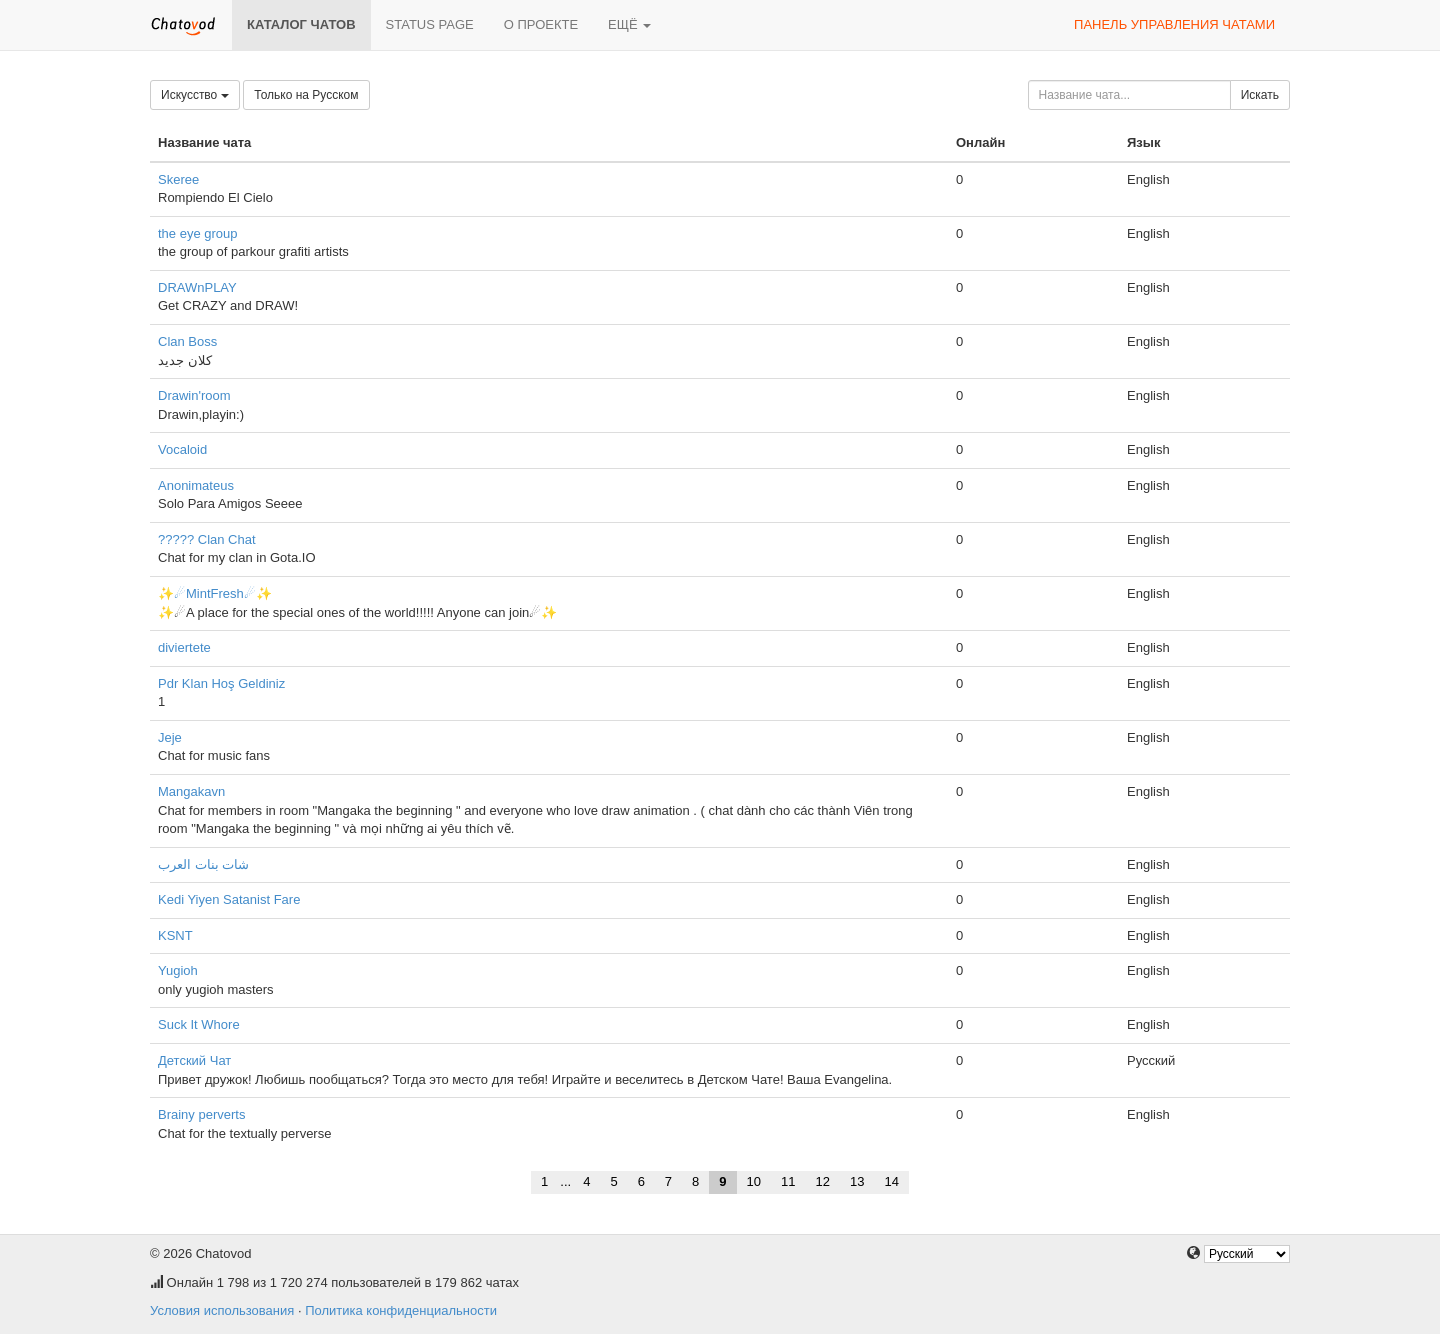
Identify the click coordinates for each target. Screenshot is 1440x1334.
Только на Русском (306, 95)
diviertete (184, 647)
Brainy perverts (201, 1114)
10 (754, 1181)
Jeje (170, 737)
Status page (430, 24)
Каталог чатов (301, 24)
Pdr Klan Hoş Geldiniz (221, 683)
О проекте (541, 24)
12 (823, 1181)
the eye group (198, 233)
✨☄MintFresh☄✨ (215, 593)
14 (891, 1181)
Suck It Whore (199, 1024)
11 (788, 1181)
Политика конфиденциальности (401, 1310)
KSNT (175, 935)
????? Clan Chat (207, 539)
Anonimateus (196, 485)
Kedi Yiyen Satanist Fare (229, 899)
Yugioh (178, 970)
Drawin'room (194, 395)
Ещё (629, 24)
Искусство (195, 95)
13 (857, 1181)
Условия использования (222, 1310)
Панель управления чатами (1174, 24)
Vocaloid (182, 449)
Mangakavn (191, 791)
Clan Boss (187, 341)
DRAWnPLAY (197, 287)
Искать (1260, 95)
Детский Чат (194, 1060)
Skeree (178, 179)
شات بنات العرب (203, 864)
